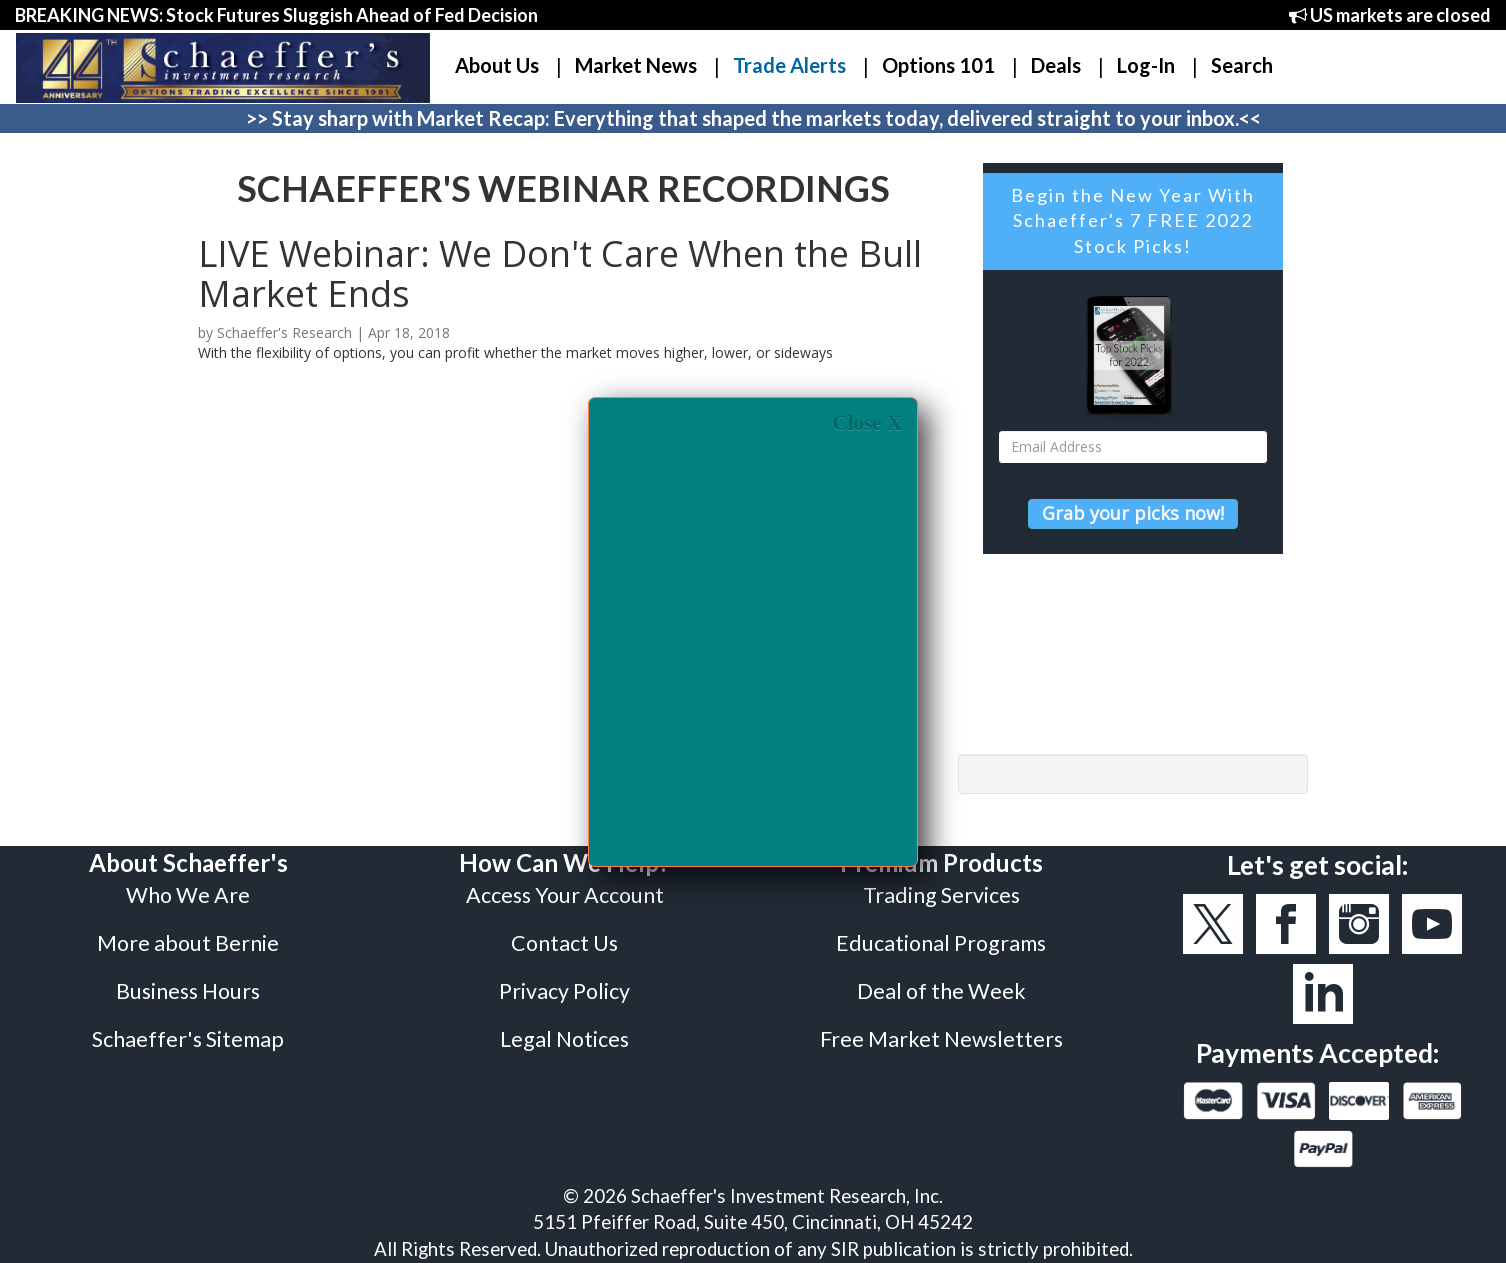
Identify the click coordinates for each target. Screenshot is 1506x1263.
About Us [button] (497, 65)
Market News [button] (636, 65)
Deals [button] (1056, 65)
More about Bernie (188, 943)
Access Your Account (565, 895)
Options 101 (938, 65)
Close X (867, 423)
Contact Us (564, 943)
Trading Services (941, 895)
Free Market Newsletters (941, 1039)
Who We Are (188, 895)
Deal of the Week (941, 991)
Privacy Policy (564, 991)
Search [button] (1242, 65)
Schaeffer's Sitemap (188, 1039)
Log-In (1146, 65)
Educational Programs (941, 943)
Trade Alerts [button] (789, 65)
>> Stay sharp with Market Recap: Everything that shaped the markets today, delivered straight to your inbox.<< (753, 118)
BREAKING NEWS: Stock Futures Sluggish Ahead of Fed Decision (276, 15)
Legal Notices (564, 1039)
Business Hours (188, 991)
